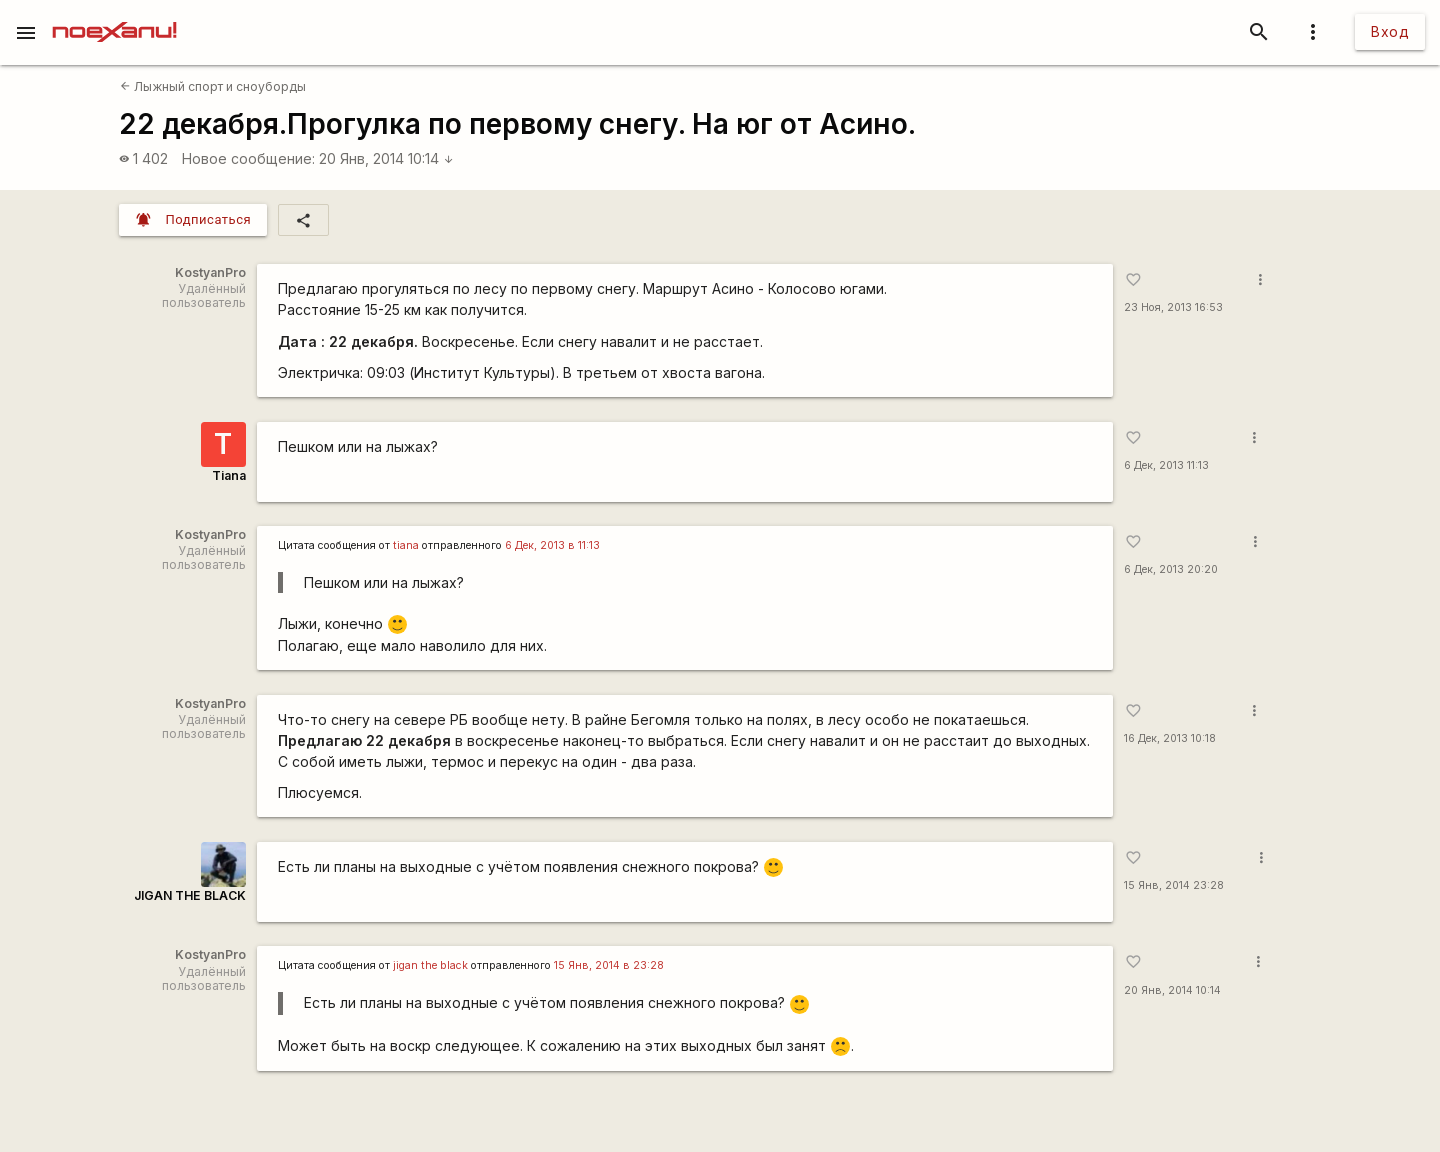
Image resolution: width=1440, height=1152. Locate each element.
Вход (1390, 31)
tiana (406, 545)
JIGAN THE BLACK (190, 895)
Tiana (229, 475)
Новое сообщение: (248, 158)
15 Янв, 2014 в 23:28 (609, 965)
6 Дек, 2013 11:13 (1166, 465)
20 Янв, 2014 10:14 (386, 158)
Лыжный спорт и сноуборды (213, 86)
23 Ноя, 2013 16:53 (1173, 307)
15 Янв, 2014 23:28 (1174, 885)
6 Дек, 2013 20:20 (1171, 569)
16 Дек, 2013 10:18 (1170, 738)
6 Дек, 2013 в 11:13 (552, 545)
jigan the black (430, 965)
